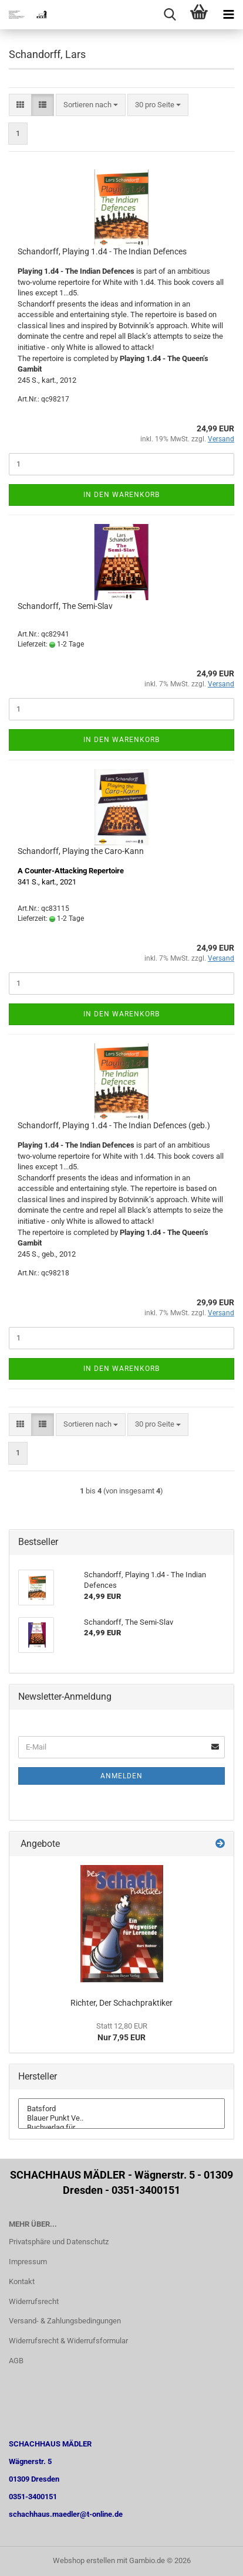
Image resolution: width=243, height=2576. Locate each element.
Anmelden (121, 1776)
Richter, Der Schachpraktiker (121, 2002)
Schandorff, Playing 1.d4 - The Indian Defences (102, 251)
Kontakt (22, 2281)
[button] (20, 105)
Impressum (28, 2261)
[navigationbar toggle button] (228, 14)
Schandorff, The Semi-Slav (65, 606)
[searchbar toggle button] (169, 14)
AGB (16, 2360)
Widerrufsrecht (34, 2301)
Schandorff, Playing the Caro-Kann (81, 851)
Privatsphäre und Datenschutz (59, 2241)
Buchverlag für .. (121, 2127)
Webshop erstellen (84, 2560)
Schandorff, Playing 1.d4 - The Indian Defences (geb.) (114, 1125)
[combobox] (91, 105)
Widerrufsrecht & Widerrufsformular (68, 2340)
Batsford (121, 2109)
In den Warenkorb (121, 495)
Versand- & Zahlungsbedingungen (65, 2320)
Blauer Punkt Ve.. (121, 2118)
